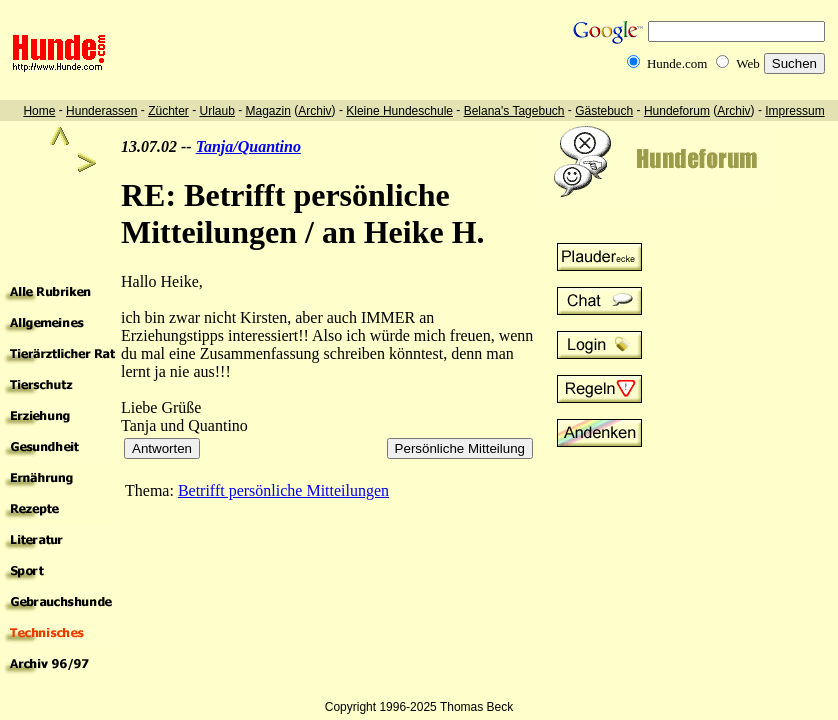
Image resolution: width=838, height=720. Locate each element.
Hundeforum (677, 111)
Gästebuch (604, 111)
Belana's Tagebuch (514, 111)
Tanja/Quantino (248, 146)
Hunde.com (677, 63)
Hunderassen (101, 111)
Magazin (268, 111)
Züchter (168, 111)
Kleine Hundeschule (399, 111)
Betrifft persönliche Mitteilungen (283, 490)
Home (39, 111)
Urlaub (216, 111)
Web (748, 63)
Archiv (314, 111)
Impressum (794, 111)
